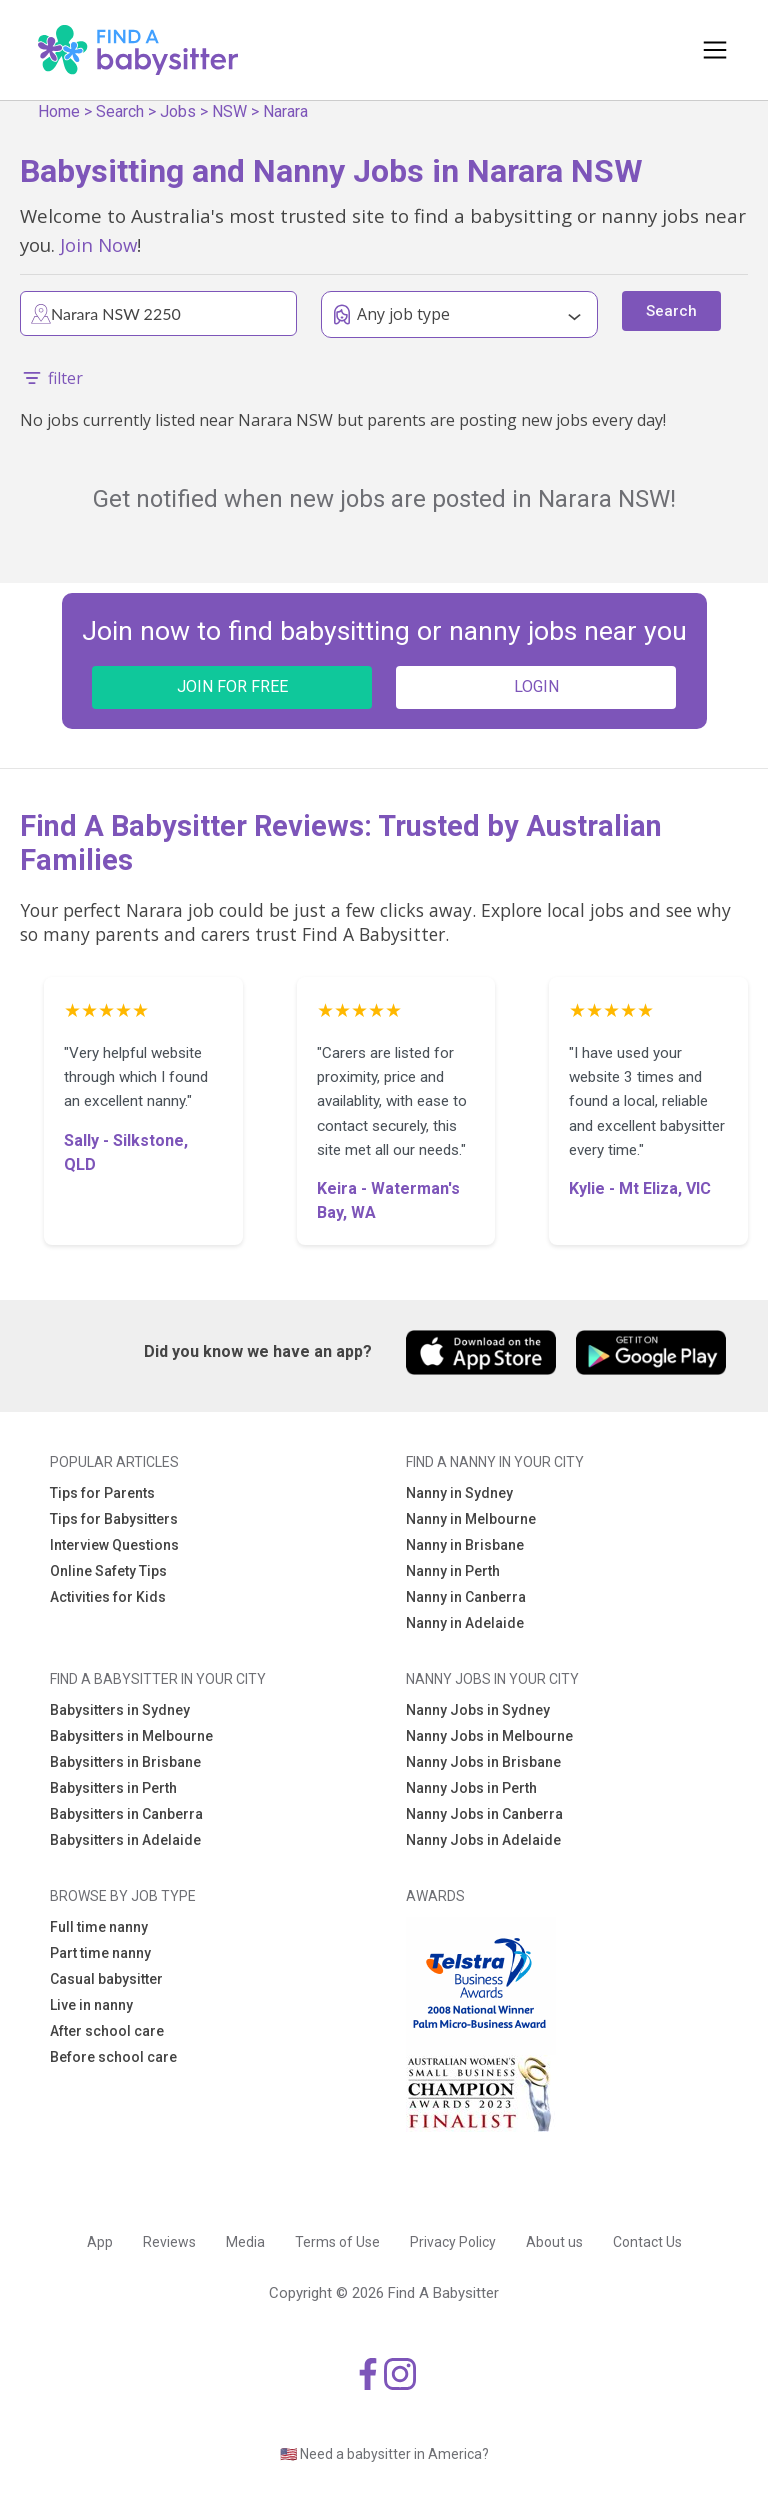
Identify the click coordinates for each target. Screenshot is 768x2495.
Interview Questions (114, 1545)
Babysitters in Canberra (126, 1814)
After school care (107, 2031)
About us (554, 2242)
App (100, 2242)
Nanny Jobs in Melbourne (489, 1736)
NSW (229, 111)
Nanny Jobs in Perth (471, 1788)
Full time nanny (99, 1927)
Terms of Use (337, 2242)
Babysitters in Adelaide (125, 1840)
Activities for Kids (108, 1597)
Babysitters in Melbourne (131, 1736)
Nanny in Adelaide (465, 1623)
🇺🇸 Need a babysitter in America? (384, 2454)
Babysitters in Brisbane (125, 1762)
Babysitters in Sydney (120, 1710)
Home (59, 111)
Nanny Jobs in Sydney (478, 1710)
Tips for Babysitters (114, 1519)
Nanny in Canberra (466, 1597)
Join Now (98, 244)
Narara (285, 111)
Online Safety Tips (108, 1571)
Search (120, 111)
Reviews (169, 2242)
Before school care (113, 2057)
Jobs (178, 111)
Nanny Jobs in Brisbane (483, 1762)
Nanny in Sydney (459, 1493)
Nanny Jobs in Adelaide (483, 1840)
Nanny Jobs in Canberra (484, 1814)
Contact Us (647, 2242)
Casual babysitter (106, 1979)
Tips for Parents (102, 1493)
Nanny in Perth (453, 1571)
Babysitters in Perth (113, 1788)
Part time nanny (100, 1953)
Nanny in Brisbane (465, 1545)
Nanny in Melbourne (471, 1519)
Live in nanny (91, 2005)
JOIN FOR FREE (232, 686)
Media (245, 2242)
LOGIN (536, 686)
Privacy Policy (453, 2242)
